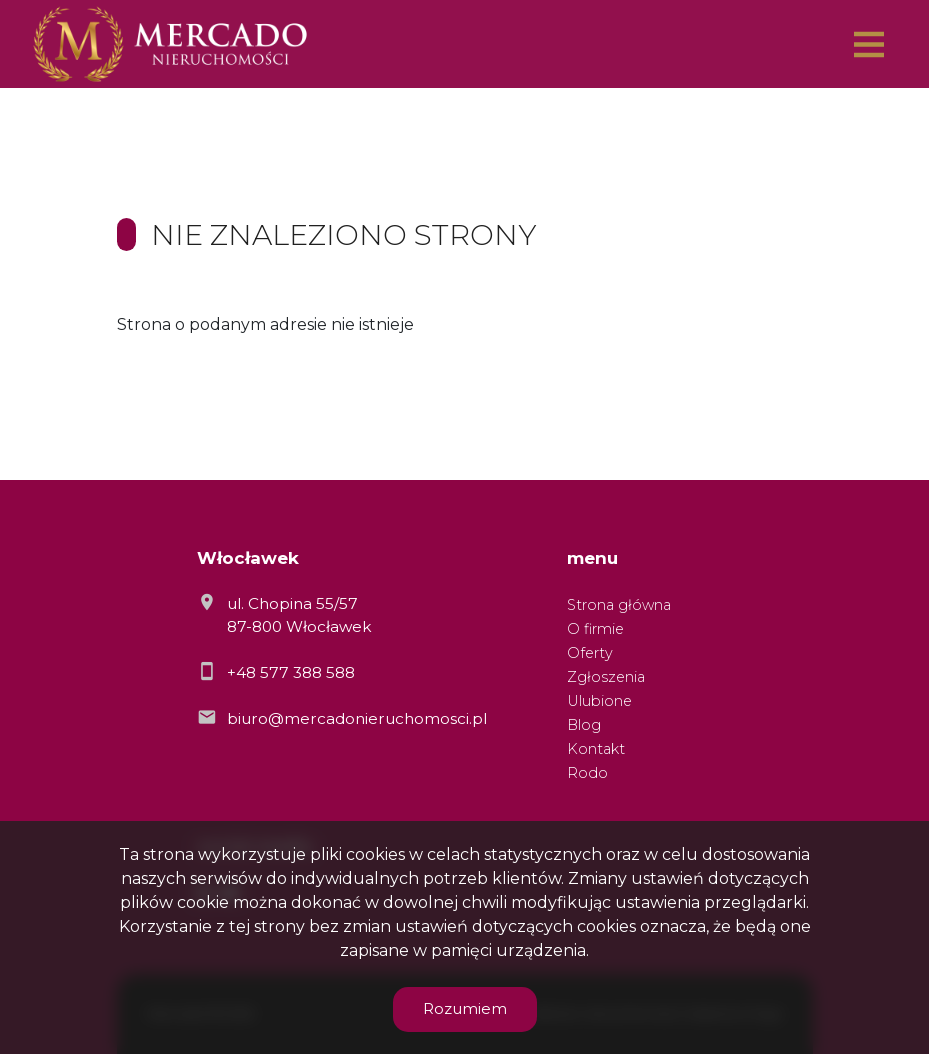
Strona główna (619, 605)
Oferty (590, 653)
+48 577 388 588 (291, 672)
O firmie (595, 629)
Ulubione (599, 701)
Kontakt (596, 749)
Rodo (587, 773)
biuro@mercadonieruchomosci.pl (357, 718)
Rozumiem (465, 1008)
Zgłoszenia (606, 677)
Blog (584, 725)
